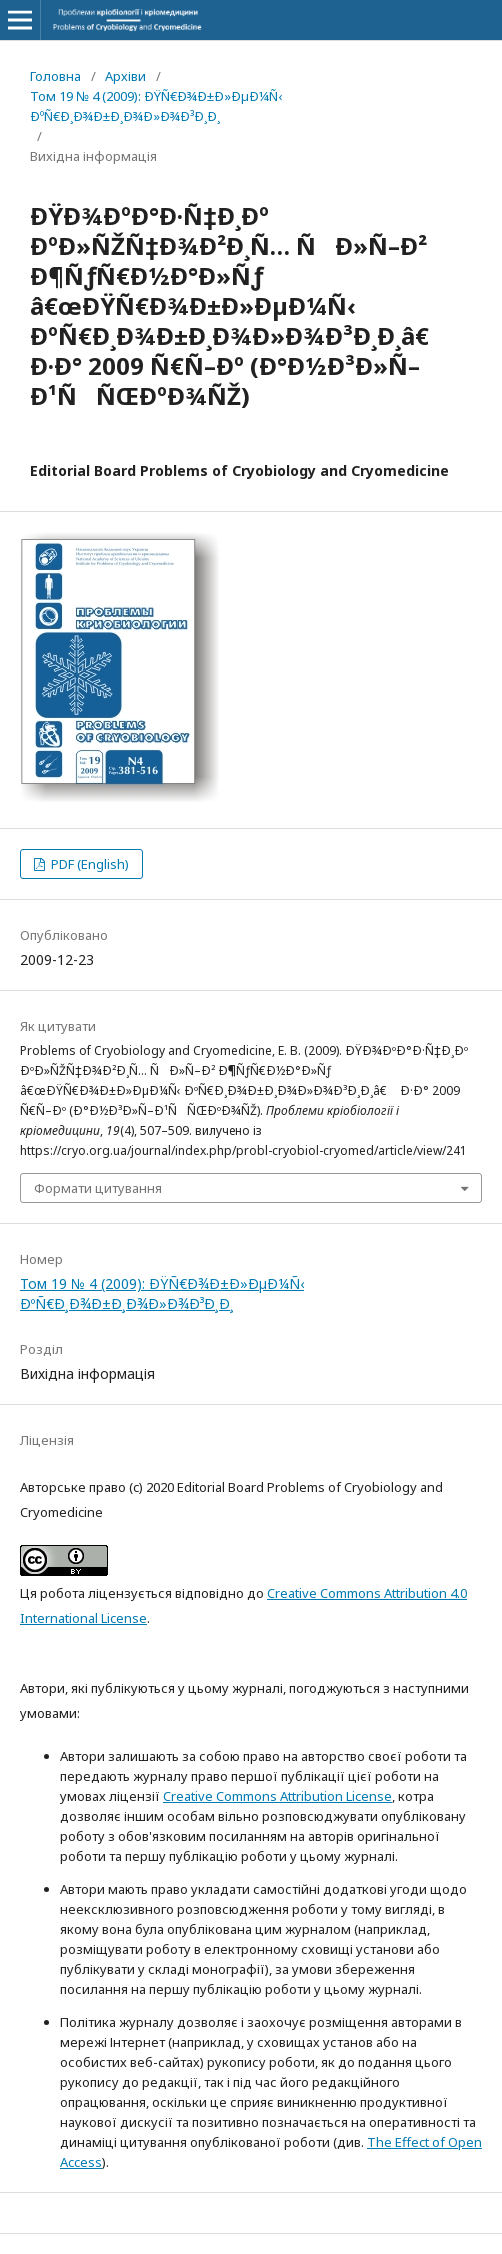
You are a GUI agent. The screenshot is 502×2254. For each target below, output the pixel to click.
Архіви (125, 76)
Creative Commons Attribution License (277, 1796)
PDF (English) (88, 864)
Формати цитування (98, 1188)
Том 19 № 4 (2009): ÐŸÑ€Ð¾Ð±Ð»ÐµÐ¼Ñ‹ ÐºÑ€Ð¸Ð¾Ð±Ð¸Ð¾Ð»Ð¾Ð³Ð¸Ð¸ (156, 106)
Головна (55, 76)
